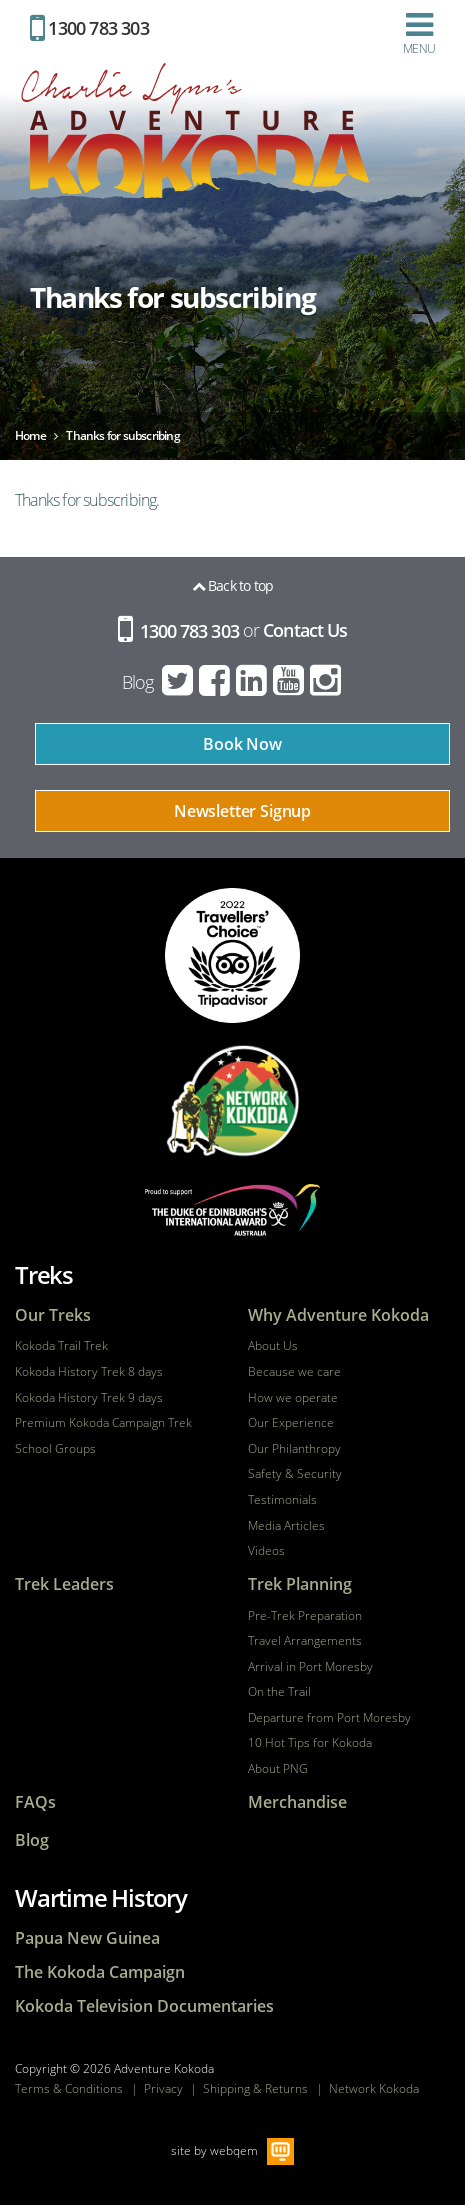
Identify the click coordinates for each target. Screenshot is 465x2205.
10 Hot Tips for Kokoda (310, 1743)
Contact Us (305, 631)
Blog (138, 682)
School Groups (55, 1449)
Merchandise (297, 1802)
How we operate (293, 1398)
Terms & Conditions (69, 2088)
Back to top (233, 585)
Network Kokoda (374, 2088)
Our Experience (291, 1423)
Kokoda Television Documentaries (144, 2006)
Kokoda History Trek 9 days (89, 1398)
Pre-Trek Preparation (305, 1616)
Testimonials (282, 1500)
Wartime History (101, 1897)
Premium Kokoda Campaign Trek (103, 1423)
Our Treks (53, 1315)
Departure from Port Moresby (329, 1718)
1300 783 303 (89, 28)
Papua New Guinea (87, 1938)
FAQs (35, 1802)
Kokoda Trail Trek (61, 1346)
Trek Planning (300, 1584)
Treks (44, 1274)
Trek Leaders (64, 1584)
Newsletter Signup (242, 811)
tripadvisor (232, 955)
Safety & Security (295, 1474)
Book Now (242, 744)
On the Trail (279, 1692)
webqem (234, 2150)
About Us (273, 1346)
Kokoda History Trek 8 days (89, 1372)
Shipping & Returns (255, 2088)
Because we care (294, 1372)
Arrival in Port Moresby (310, 1667)
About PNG (278, 1769)
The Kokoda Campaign (100, 1972)
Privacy (163, 2088)
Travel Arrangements (305, 1641)
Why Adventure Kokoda (338, 1315)
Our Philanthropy (294, 1449)
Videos (266, 1551)
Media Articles (286, 1526)
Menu (419, 33)
